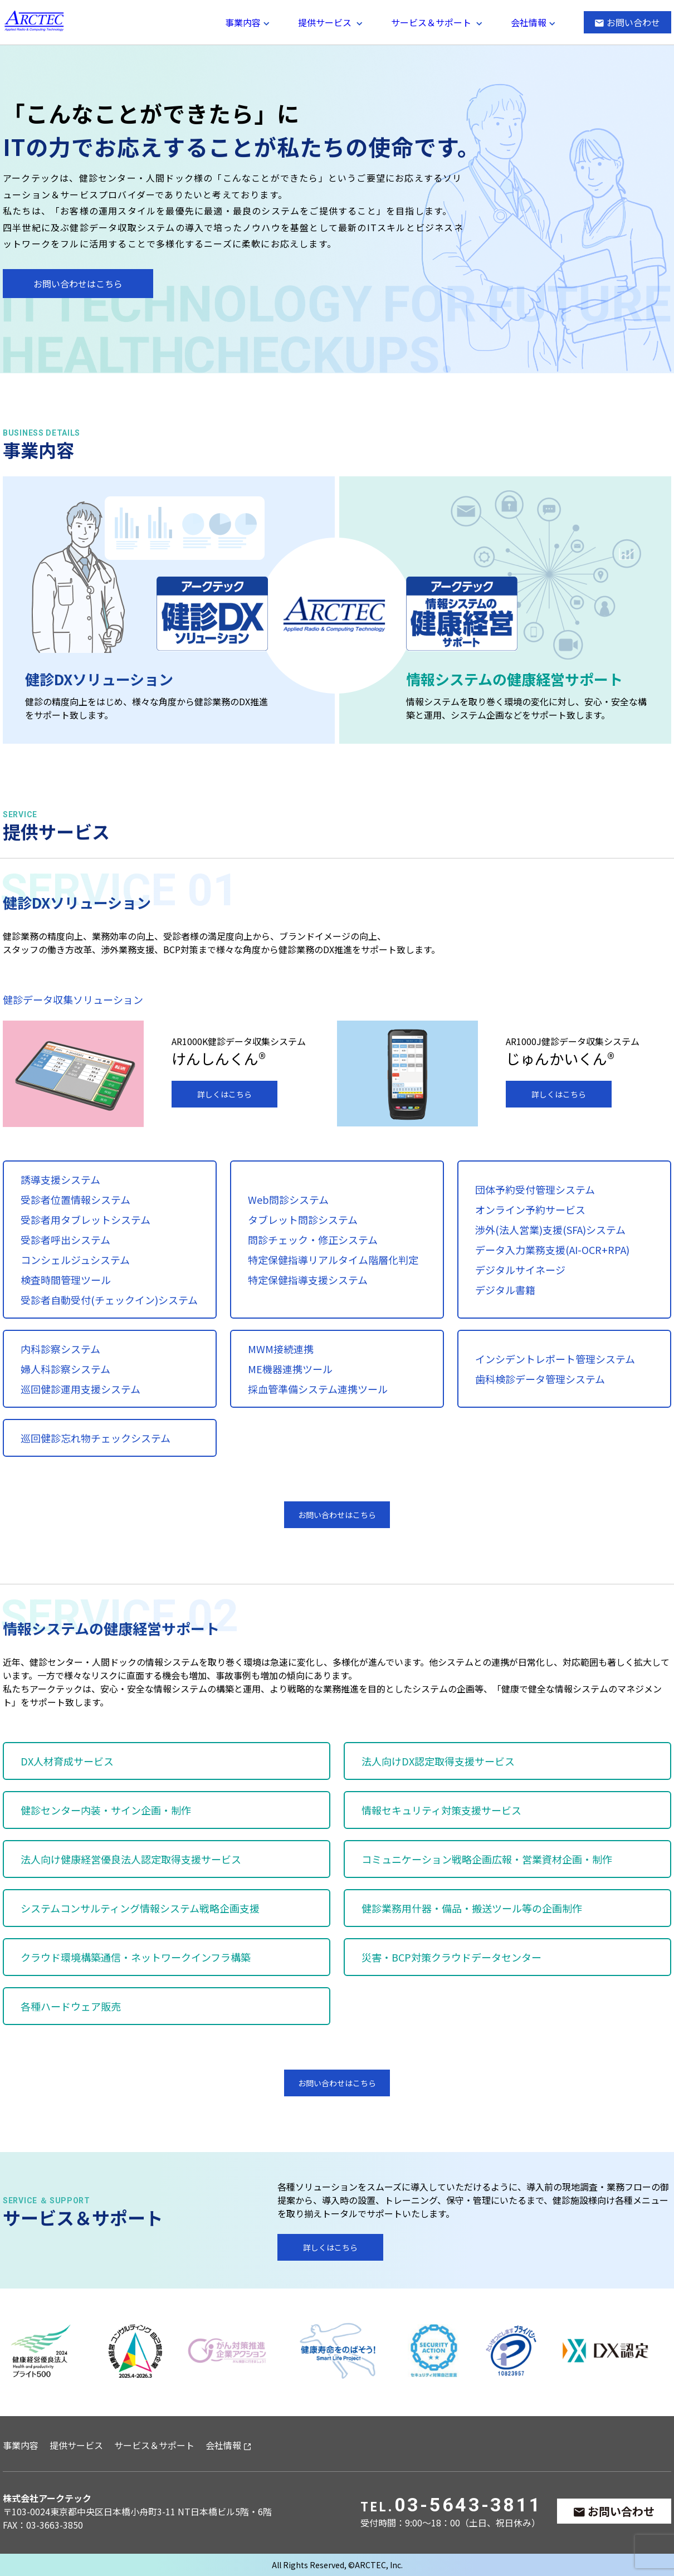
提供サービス (324, 22)
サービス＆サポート (431, 22)
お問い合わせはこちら (78, 283)
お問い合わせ (633, 22)
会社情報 (528, 22)
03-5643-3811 (468, 2505)
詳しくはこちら (224, 1094)
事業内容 (243, 22)
